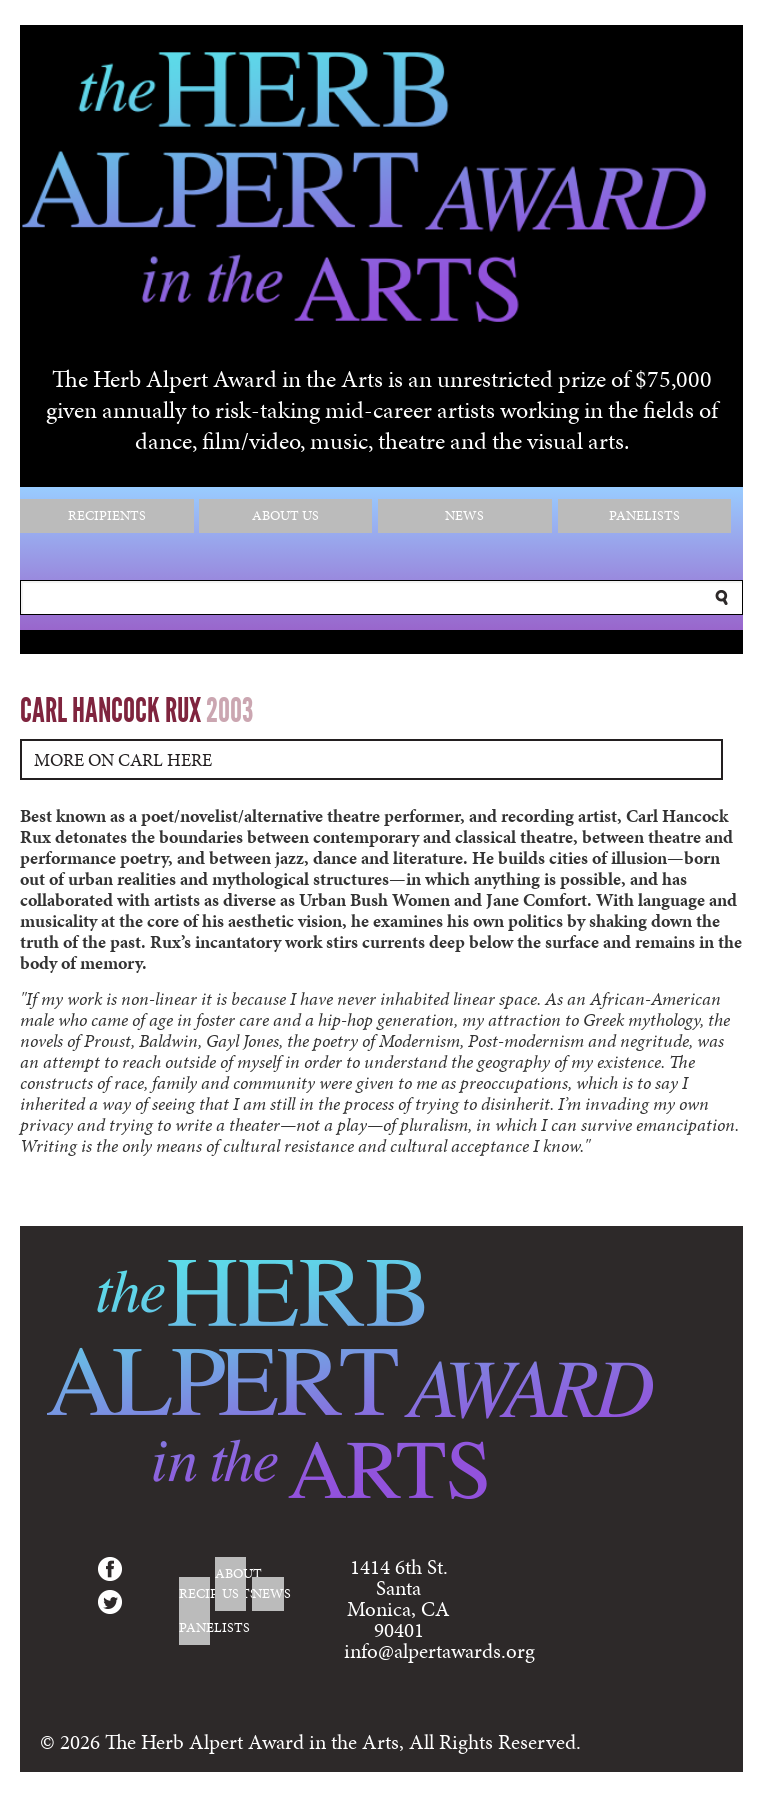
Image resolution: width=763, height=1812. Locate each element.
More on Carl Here (123, 759)
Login (709, 1801)
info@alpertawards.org (439, 1651)
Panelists (644, 515)
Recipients (107, 515)
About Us (285, 515)
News (464, 515)
